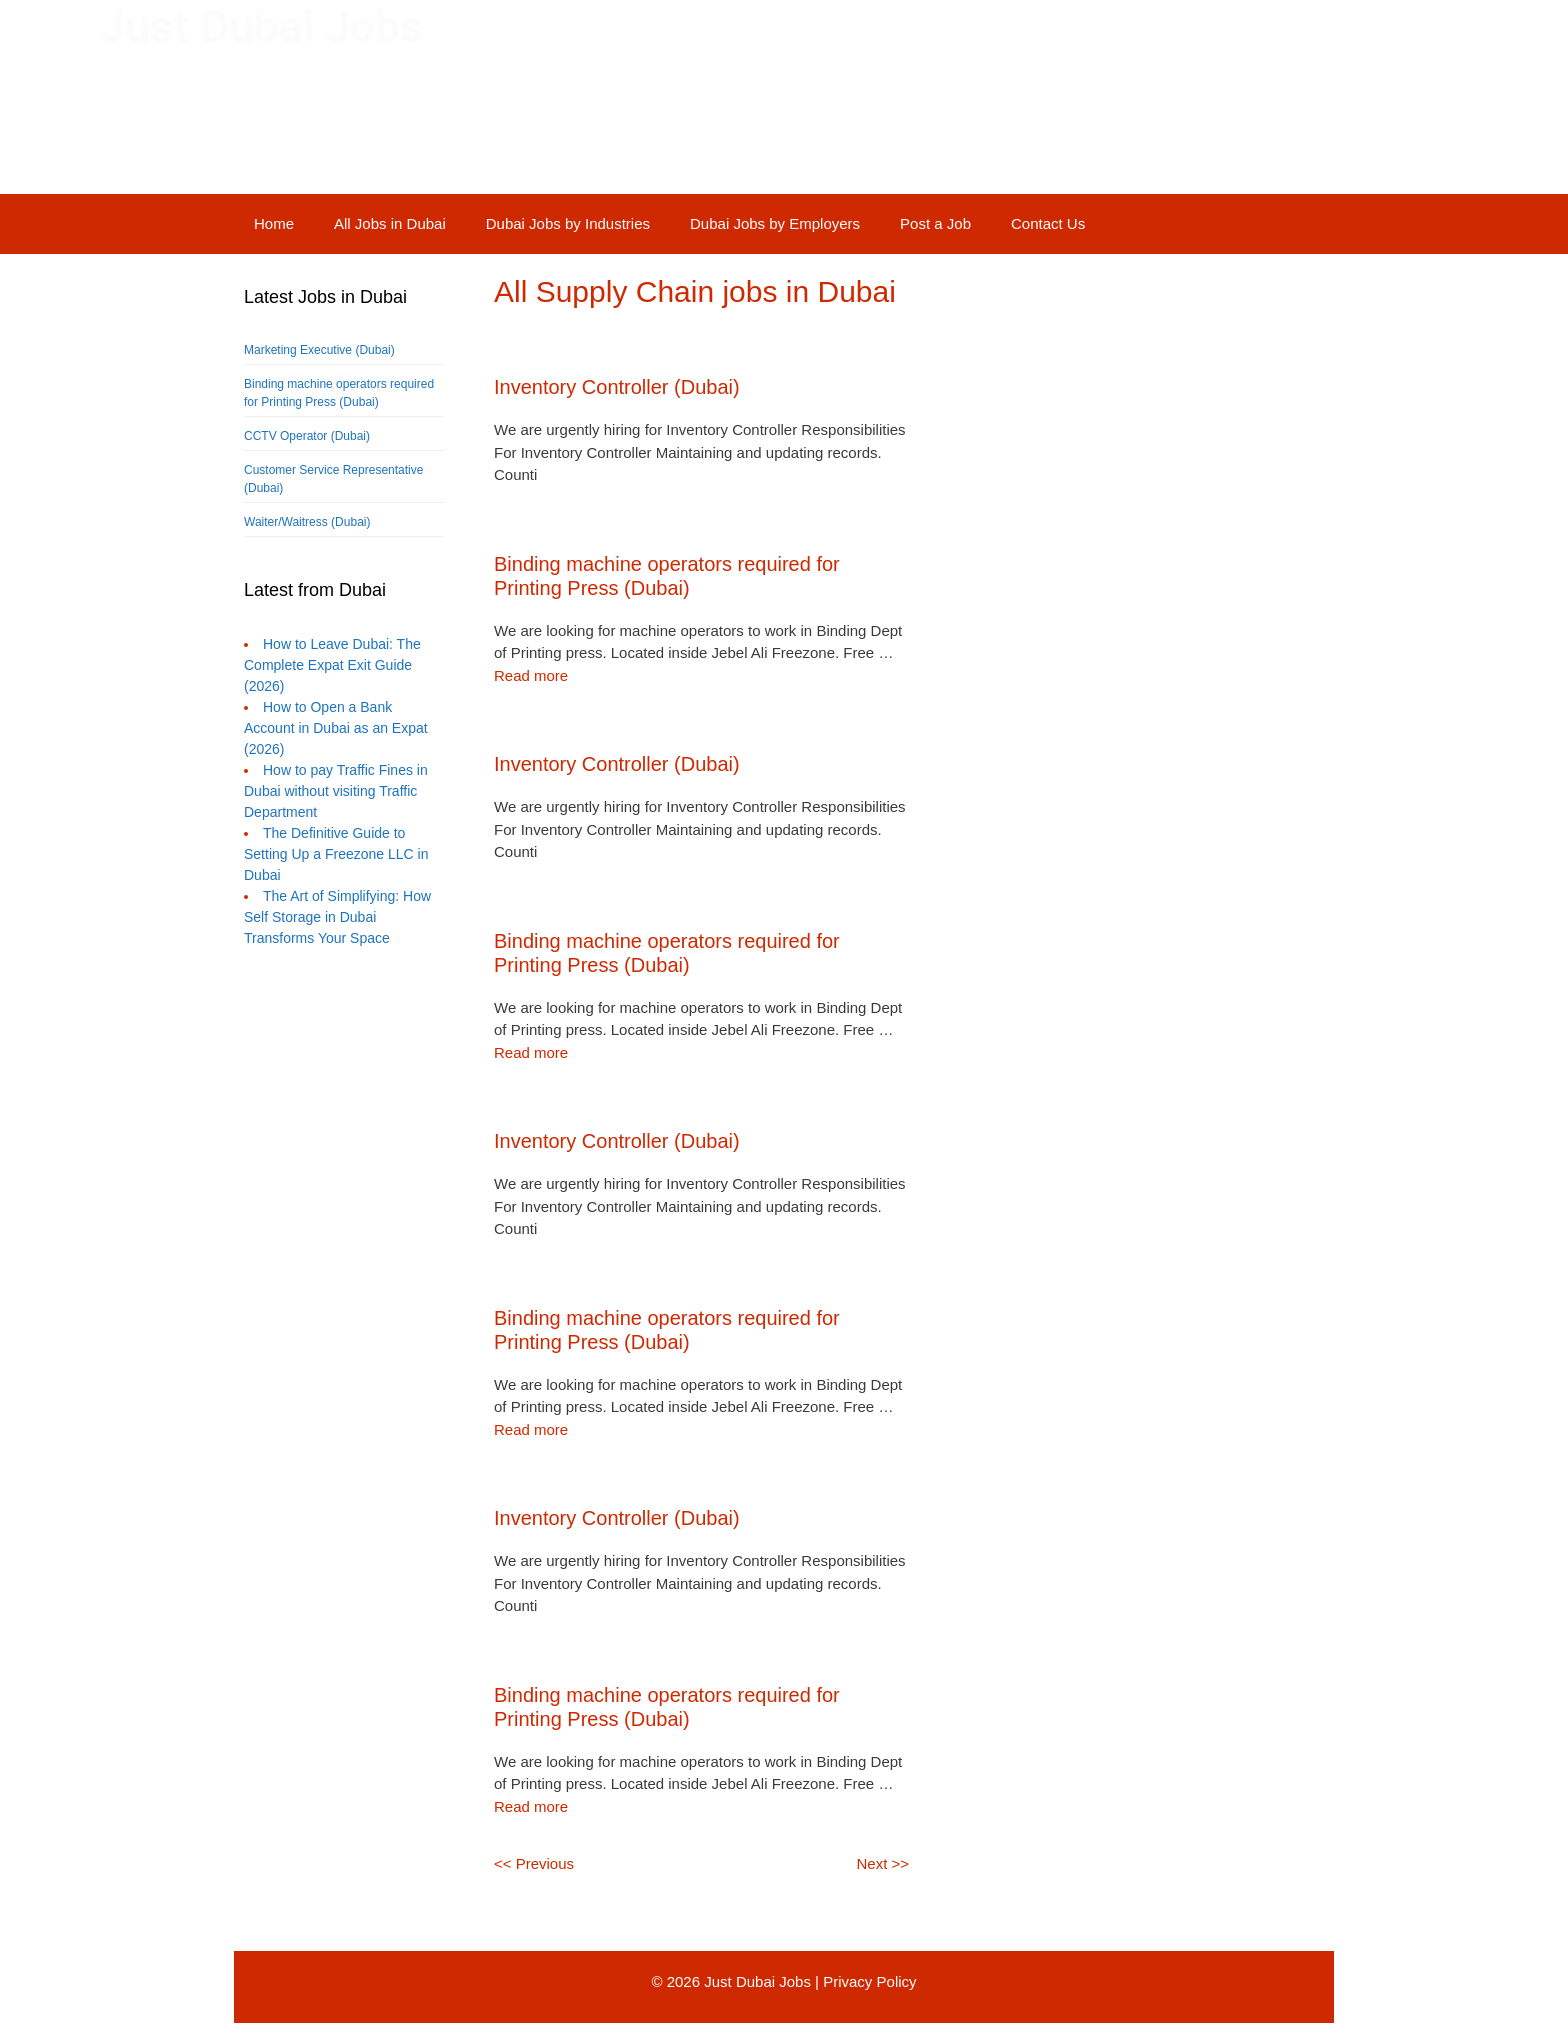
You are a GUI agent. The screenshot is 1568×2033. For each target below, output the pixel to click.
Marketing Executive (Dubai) (319, 350)
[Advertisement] (344, 1331)
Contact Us (1048, 223)
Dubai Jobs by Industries (568, 223)
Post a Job (935, 223)
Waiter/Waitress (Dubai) (307, 522)
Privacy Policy (869, 1981)
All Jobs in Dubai (390, 223)
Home (274, 223)
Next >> (882, 1863)
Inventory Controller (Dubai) (617, 387)
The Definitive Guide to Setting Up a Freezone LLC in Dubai (336, 854)
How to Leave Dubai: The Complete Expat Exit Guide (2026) (332, 665)
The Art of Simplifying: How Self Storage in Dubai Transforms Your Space (337, 917)
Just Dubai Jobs (261, 26)
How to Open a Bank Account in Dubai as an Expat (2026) (336, 728)
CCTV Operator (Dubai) (307, 436)
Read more (531, 675)
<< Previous (534, 1863)
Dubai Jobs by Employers (775, 223)
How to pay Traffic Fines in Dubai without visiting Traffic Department (336, 791)
